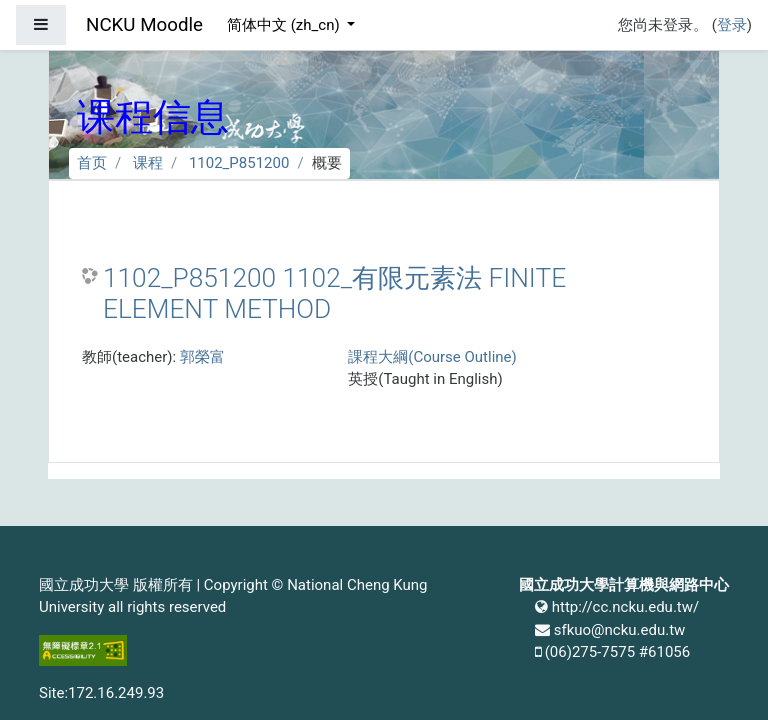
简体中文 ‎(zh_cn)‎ (285, 25)
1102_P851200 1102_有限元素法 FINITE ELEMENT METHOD (334, 294)
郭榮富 (202, 357)
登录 (732, 25)
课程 (148, 163)
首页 (92, 163)
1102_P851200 (239, 163)
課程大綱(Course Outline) (432, 357)
